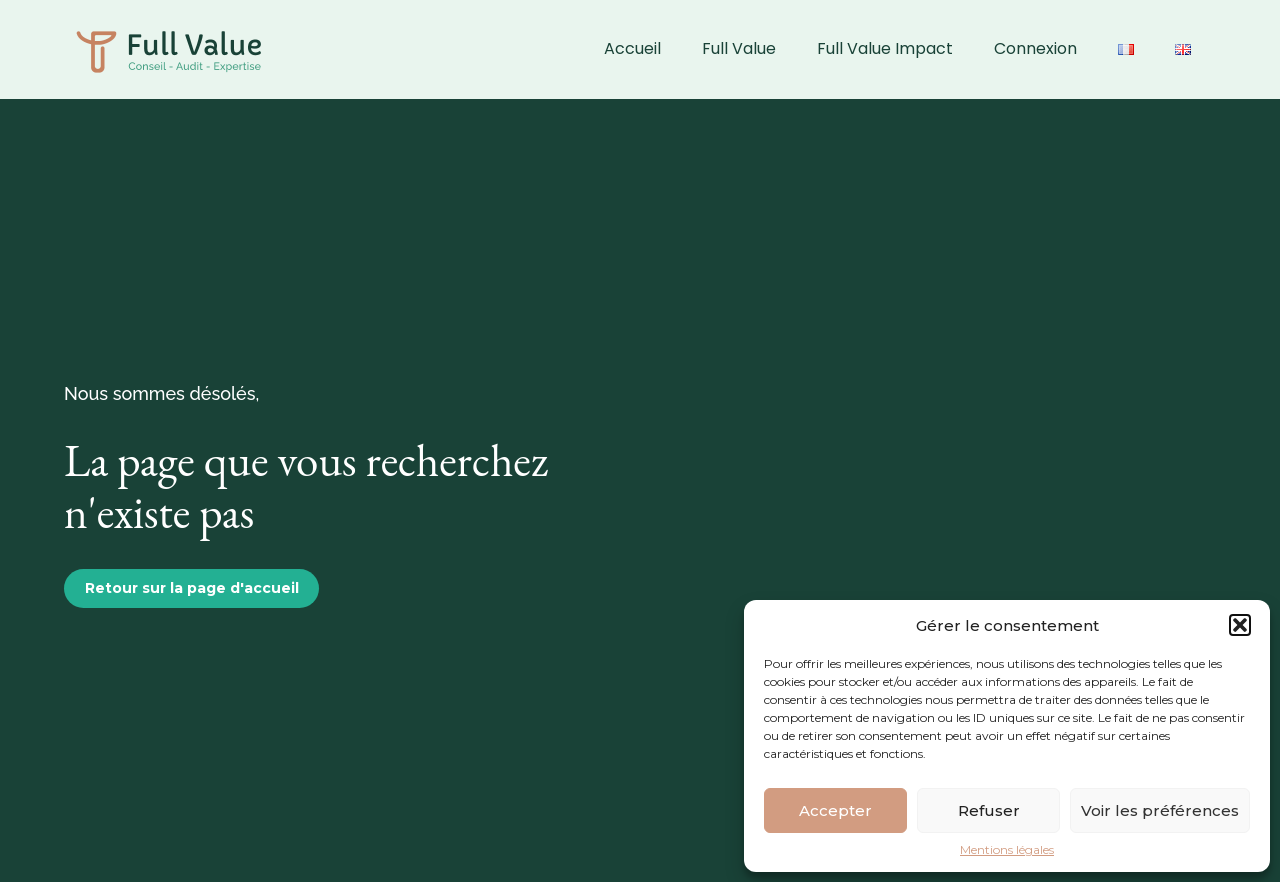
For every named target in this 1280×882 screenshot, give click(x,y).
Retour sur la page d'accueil (192, 588)
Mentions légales (1007, 850)
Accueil (632, 48)
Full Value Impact (885, 48)
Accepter (835, 810)
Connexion (1035, 48)
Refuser (989, 810)
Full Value (739, 48)
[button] (1240, 625)
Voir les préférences (1160, 810)
